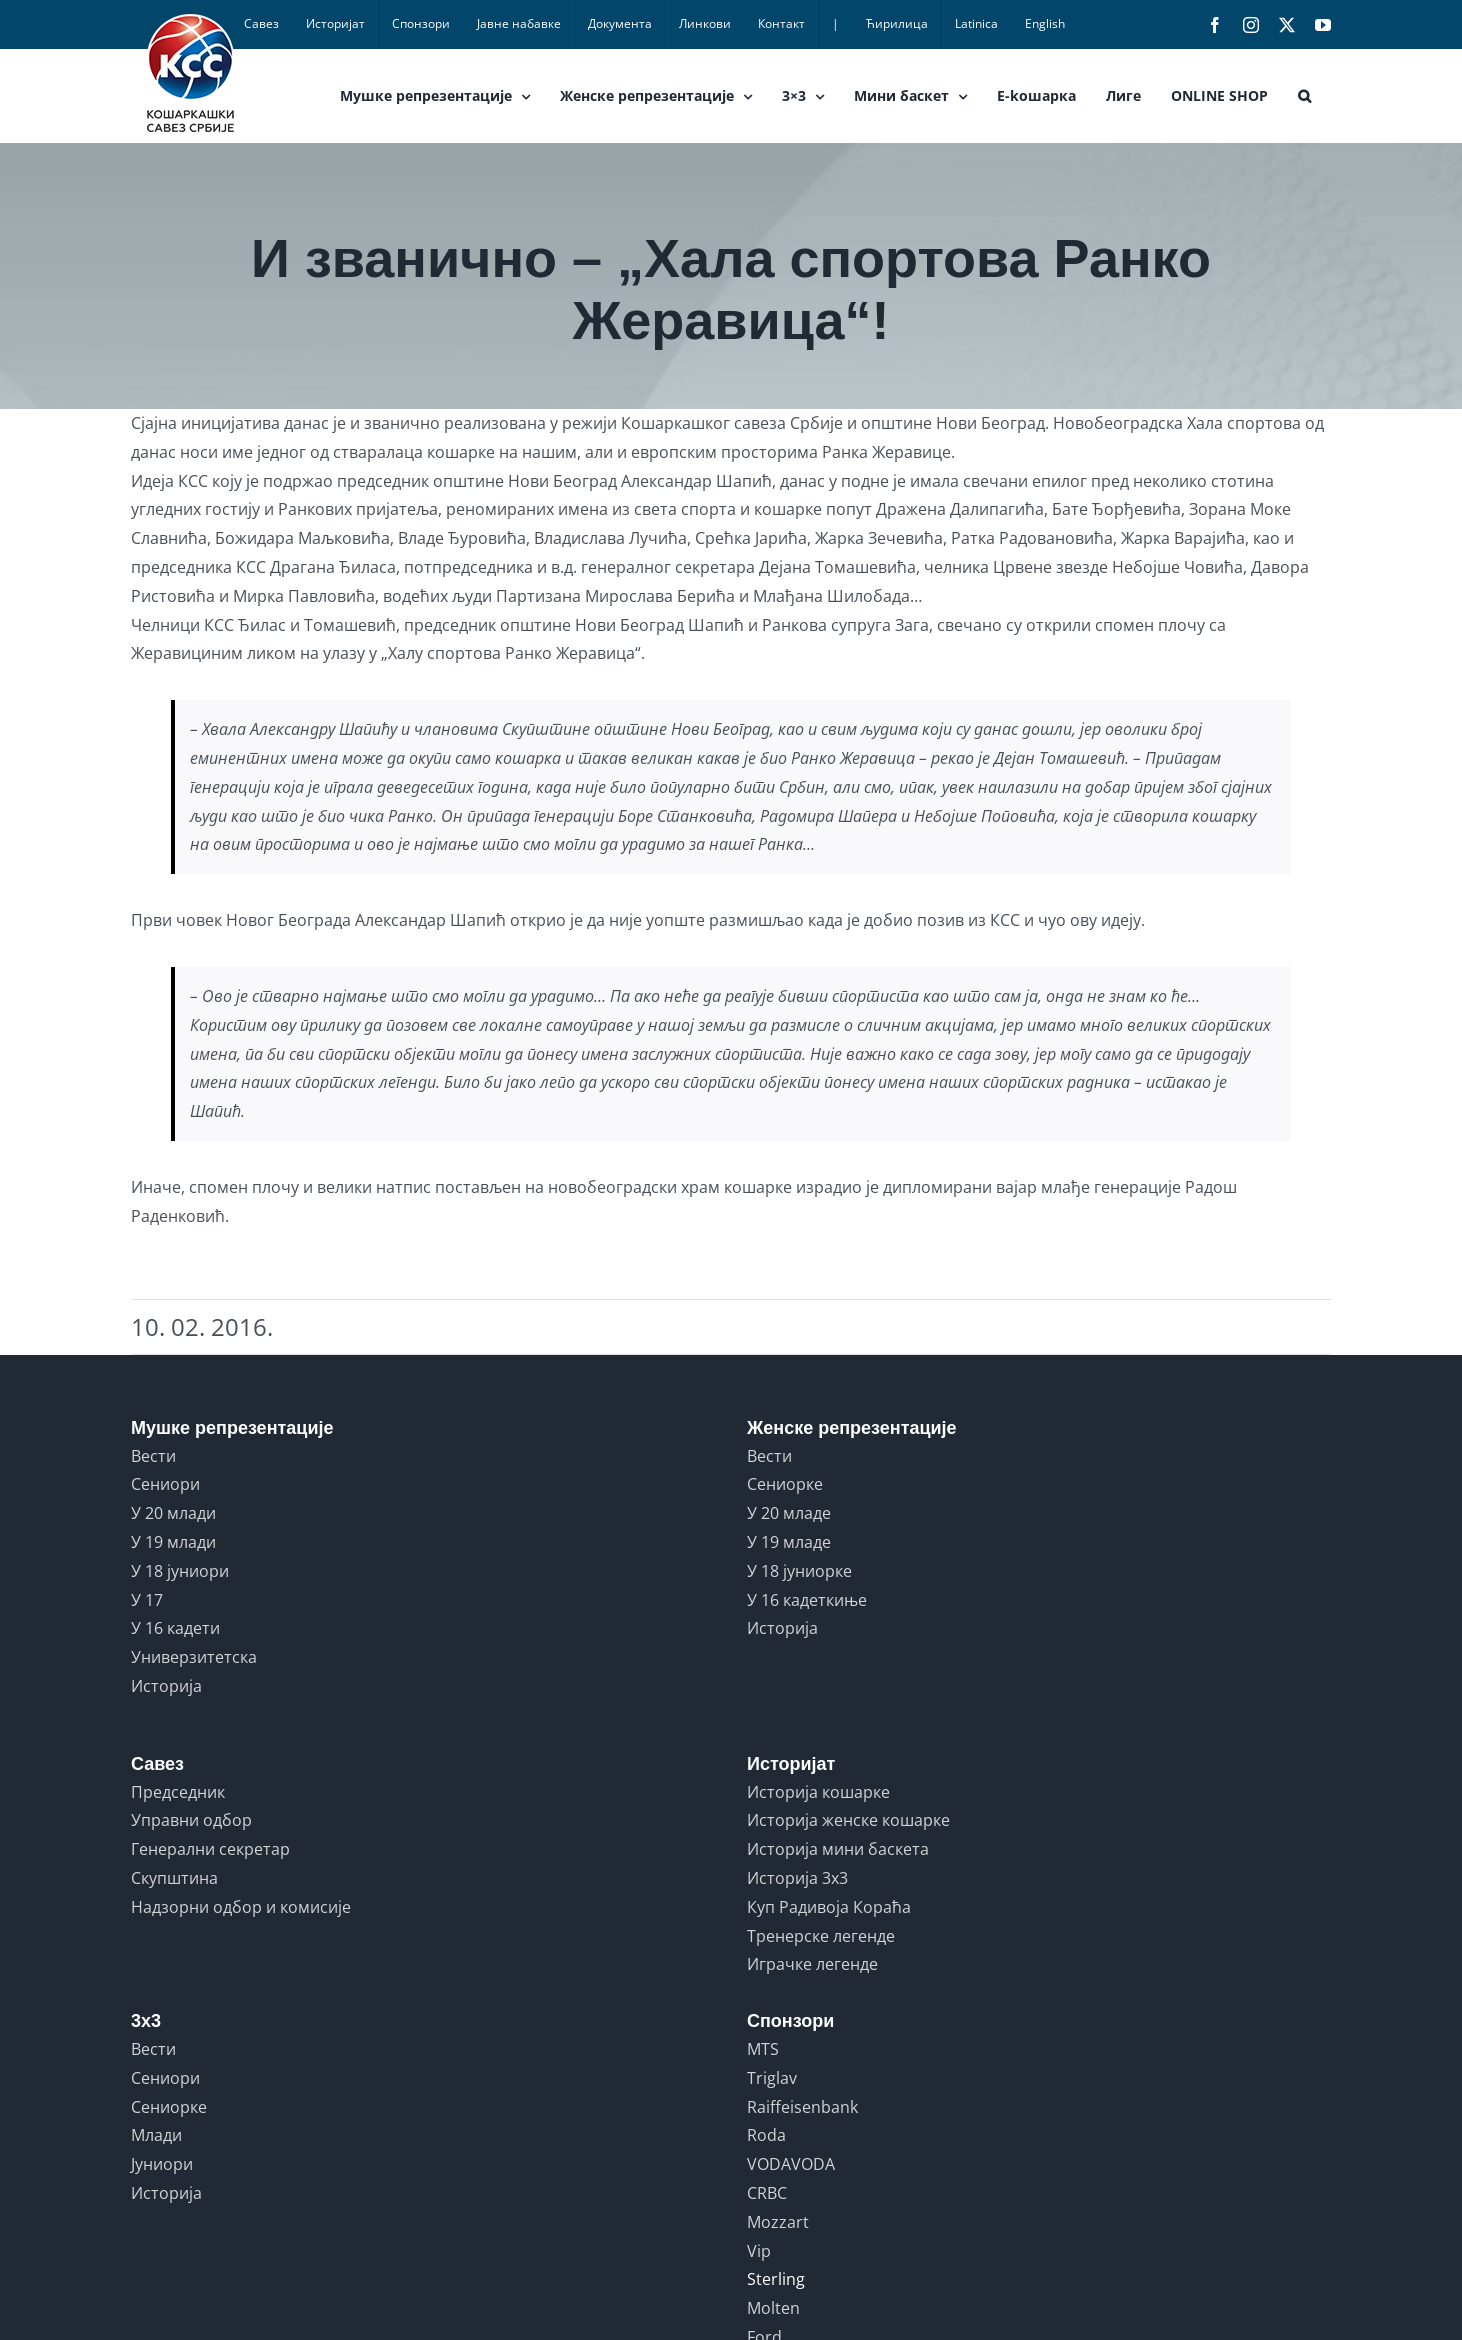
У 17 (147, 1600)
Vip (759, 2251)
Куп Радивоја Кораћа (829, 1907)
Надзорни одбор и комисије (241, 1907)
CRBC (767, 2193)
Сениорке (785, 1484)
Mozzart (778, 2222)
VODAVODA (791, 2164)
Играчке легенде (812, 1964)
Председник (178, 1792)
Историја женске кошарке (848, 1820)
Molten (773, 2308)
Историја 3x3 (797, 1878)
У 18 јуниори (180, 1571)
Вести (153, 1456)
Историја (166, 1686)
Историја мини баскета (838, 1849)
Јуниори (162, 2164)
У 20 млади (173, 1513)
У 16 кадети (175, 1628)
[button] (1304, 96)
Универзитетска (194, 1657)
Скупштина (174, 1878)
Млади (156, 2135)
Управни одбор (191, 1820)
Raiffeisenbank (802, 2107)
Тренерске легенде (821, 1936)
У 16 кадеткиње (807, 1600)
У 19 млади (173, 1542)
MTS (763, 2049)
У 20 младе (789, 1513)
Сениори (165, 1484)
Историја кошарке (818, 1792)
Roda (766, 2135)
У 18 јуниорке (799, 1571)
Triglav (772, 2078)
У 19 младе (789, 1542)
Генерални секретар (210, 1849)
